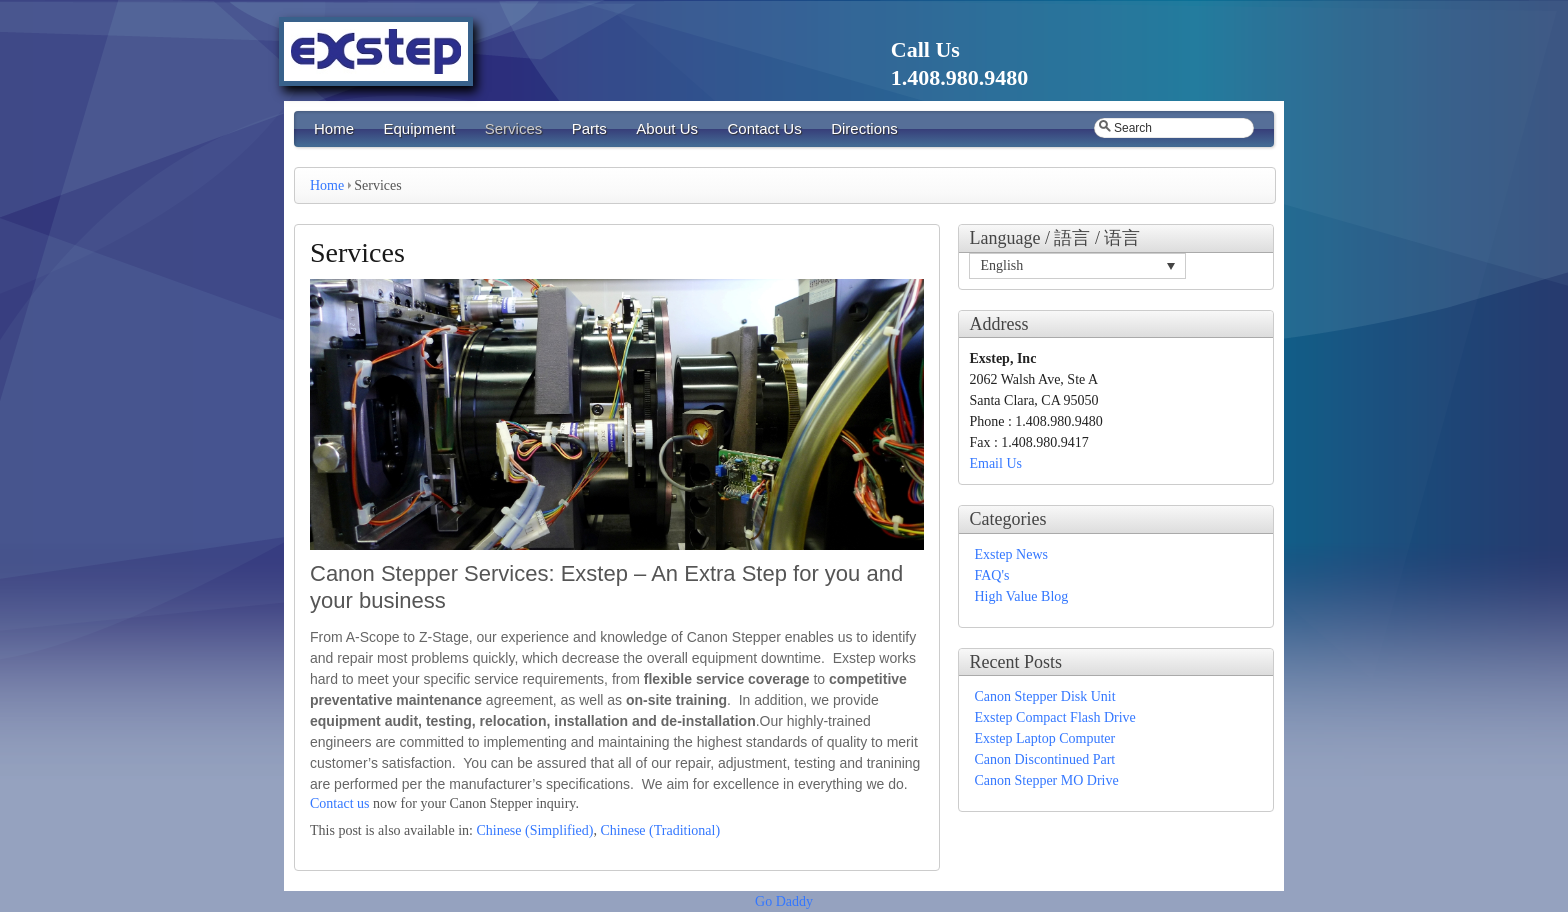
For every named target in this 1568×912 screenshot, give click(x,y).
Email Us (995, 463)
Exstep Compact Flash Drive (1054, 717)
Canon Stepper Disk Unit (1044, 696)
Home (334, 128)
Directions (864, 128)
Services (514, 128)
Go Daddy (784, 901)
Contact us (340, 803)
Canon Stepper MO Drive (1046, 780)
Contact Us (764, 128)
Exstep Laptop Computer (1044, 738)
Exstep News (1011, 554)
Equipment (420, 128)
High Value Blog (1021, 596)
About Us (667, 128)
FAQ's (991, 575)
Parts (589, 128)
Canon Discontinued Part (1044, 759)
